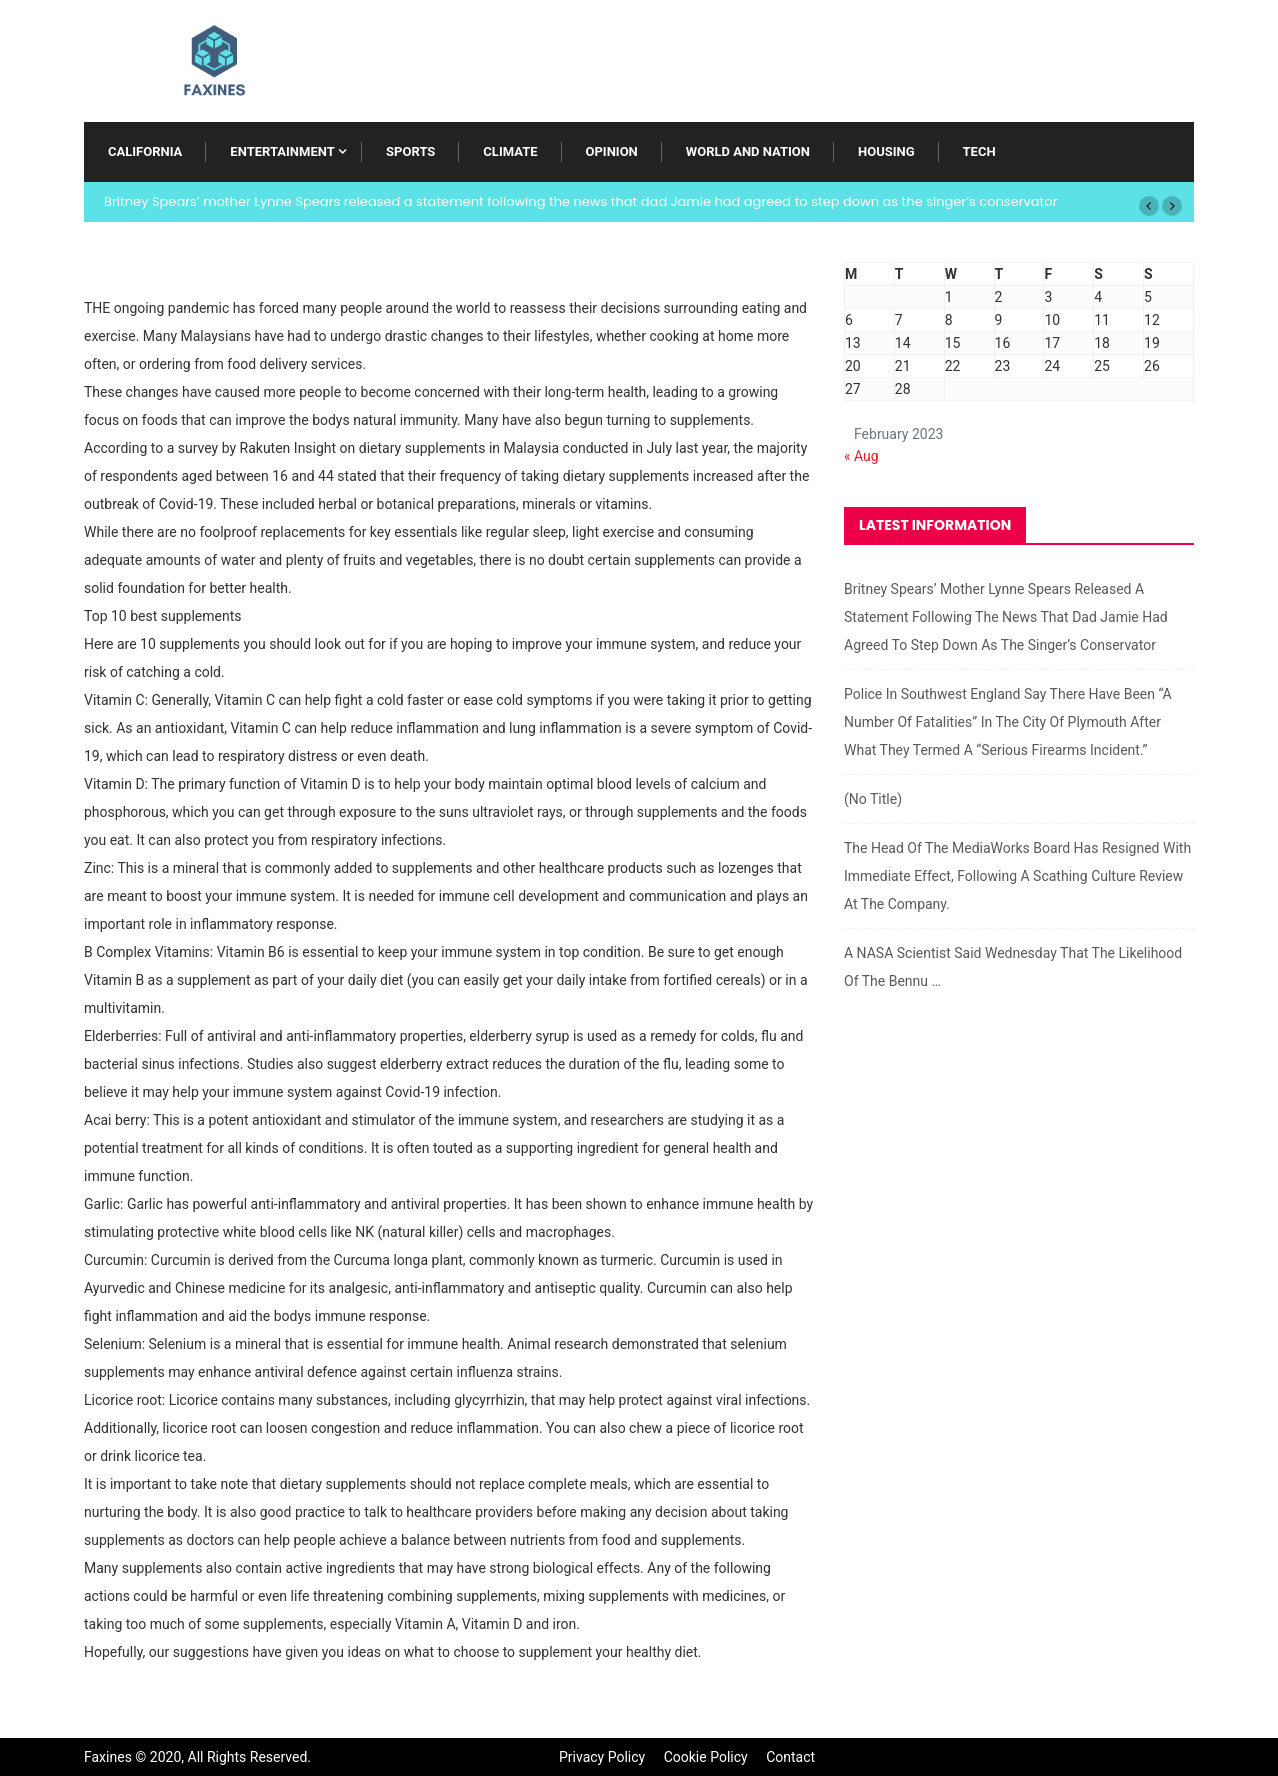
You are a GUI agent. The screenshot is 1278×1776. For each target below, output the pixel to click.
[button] (1149, 206)
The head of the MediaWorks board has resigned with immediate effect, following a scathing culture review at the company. (1017, 876)
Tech (979, 151)
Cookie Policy (706, 1757)
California (145, 151)
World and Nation (748, 151)
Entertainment (282, 151)
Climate (510, 151)
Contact (790, 1757)
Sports (410, 151)
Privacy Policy (602, 1757)
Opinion (612, 151)
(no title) (873, 799)
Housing (886, 151)
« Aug (861, 456)
